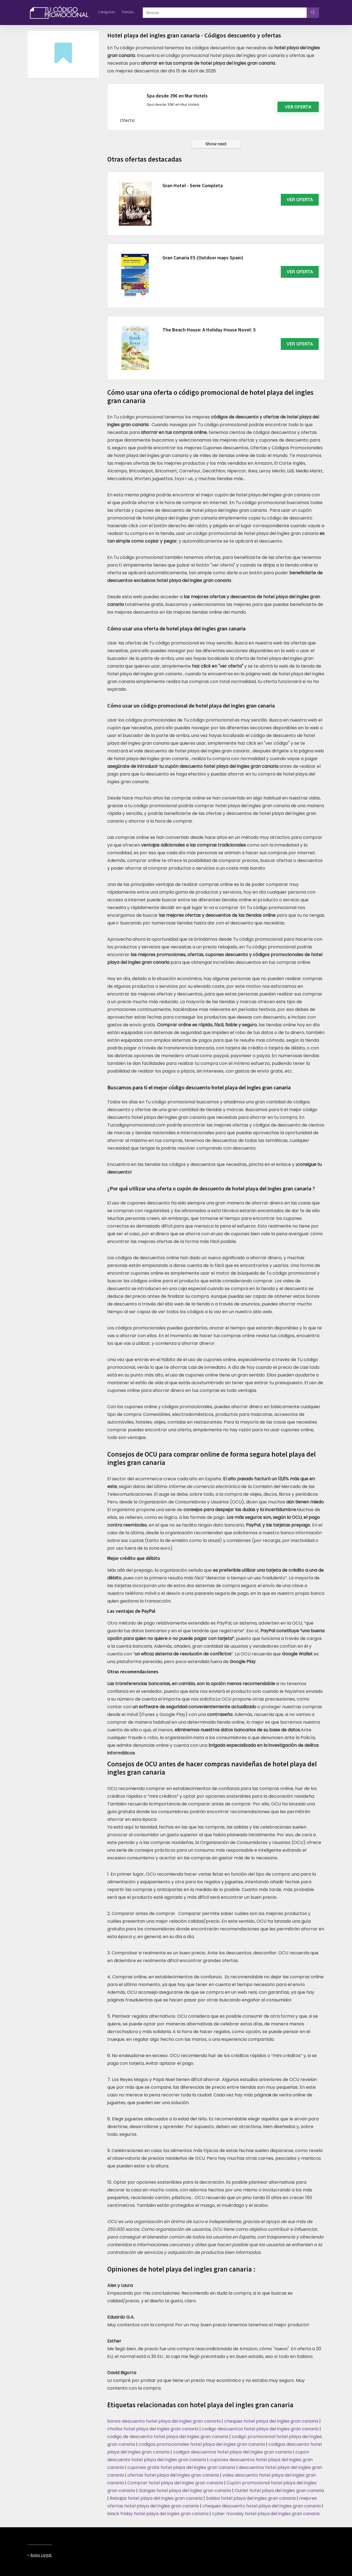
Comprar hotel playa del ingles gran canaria (175, 2483)
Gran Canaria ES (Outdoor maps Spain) (203, 257)
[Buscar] (313, 12)
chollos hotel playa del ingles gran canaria (152, 2429)
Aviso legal (40, 2555)
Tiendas (128, 11)
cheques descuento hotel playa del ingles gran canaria (261, 2506)
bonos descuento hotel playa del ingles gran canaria (164, 2421)
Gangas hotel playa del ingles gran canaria (185, 2490)
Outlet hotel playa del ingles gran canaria (279, 2490)
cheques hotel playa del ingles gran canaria (271, 2421)
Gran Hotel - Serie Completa (193, 185)
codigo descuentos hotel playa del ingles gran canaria (260, 2429)
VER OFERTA (300, 199)
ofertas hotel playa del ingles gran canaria (173, 2475)
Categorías (106, 11)
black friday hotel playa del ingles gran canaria (157, 2513)
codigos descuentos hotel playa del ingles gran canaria (232, 2452)
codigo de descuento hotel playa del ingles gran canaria (167, 2436)
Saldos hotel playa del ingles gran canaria (251, 2498)
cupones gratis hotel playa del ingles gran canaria (181, 2467)
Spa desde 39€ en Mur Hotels (177, 96)
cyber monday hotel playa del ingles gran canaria (266, 2513)
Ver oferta (298, 107)
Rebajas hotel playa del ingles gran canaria (156, 2498)
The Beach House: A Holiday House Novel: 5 (209, 330)
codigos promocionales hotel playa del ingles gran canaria (202, 2444)
